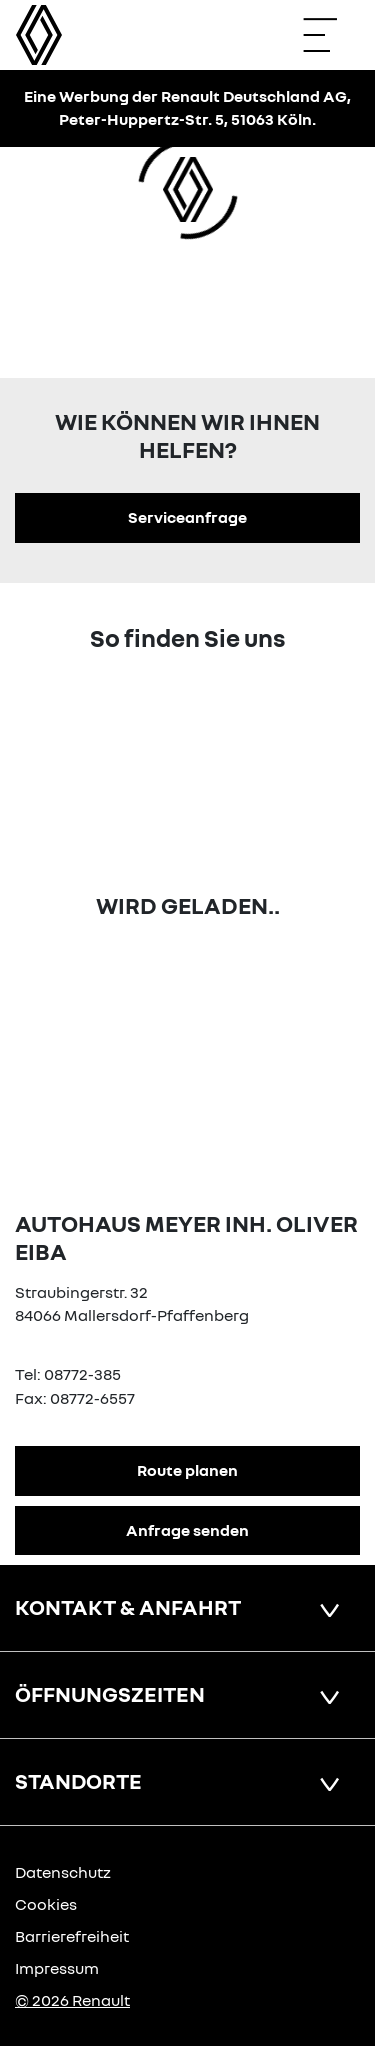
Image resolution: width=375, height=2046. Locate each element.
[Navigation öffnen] (330, 35)
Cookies (46, 1904)
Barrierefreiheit (72, 1936)
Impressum (57, 1968)
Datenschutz (63, 1872)
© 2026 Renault (72, 2000)
